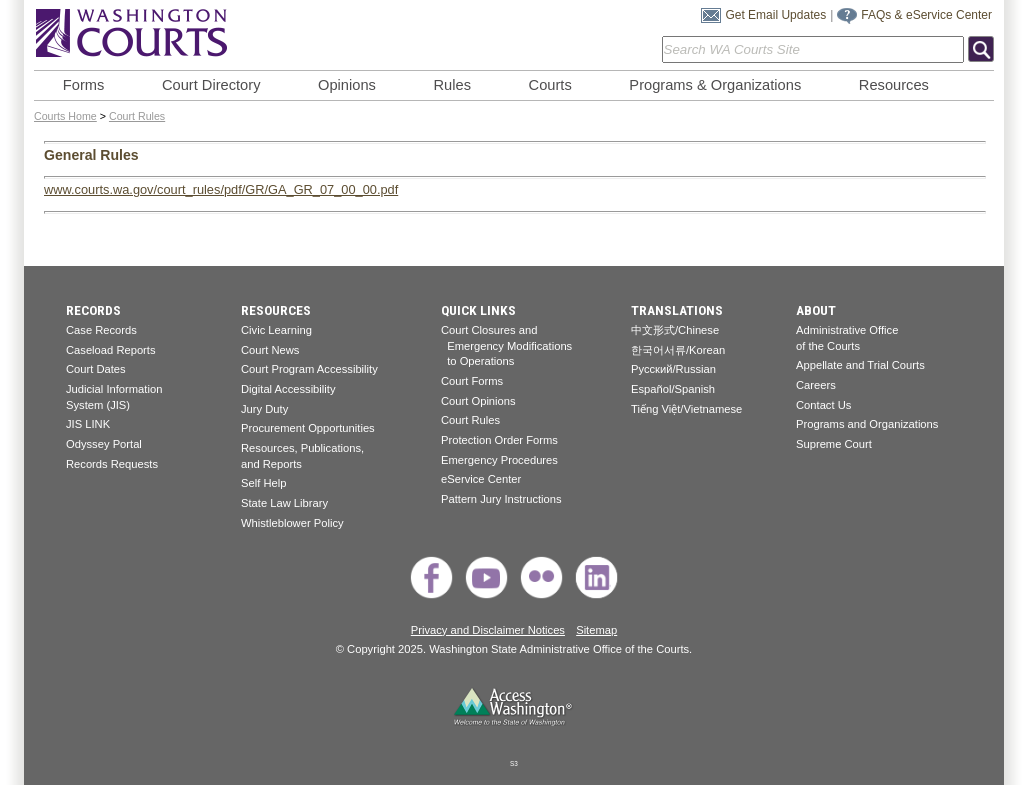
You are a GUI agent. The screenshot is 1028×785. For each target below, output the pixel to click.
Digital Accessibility (288, 389)
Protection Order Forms (499, 440)
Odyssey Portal (104, 444)
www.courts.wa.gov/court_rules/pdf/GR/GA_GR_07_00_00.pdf (221, 189)
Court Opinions (478, 401)
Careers (816, 385)
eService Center (481, 479)
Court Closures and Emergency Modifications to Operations (506, 345)
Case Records (101, 330)
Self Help (263, 483)
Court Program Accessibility (309, 369)
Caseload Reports (111, 350)
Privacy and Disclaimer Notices (488, 630)
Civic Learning (276, 330)
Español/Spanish (673, 389)
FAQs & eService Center (926, 15)
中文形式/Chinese (675, 330)
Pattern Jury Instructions (501, 499)
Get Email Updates (775, 15)
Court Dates (96, 369)
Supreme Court (834, 444)
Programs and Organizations (867, 424)
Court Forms (472, 381)
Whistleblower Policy (292, 523)
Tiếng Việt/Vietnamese (686, 409)
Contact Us (823, 405)
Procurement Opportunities (308, 428)
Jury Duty (264, 409)
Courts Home (65, 116)
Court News (270, 350)
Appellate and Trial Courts (860, 365)
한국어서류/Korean (678, 350)
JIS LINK (88, 424)
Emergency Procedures (499, 460)
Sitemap (596, 630)
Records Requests (112, 464)
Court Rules (137, 116)
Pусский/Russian (673, 369)
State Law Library (284, 503)
